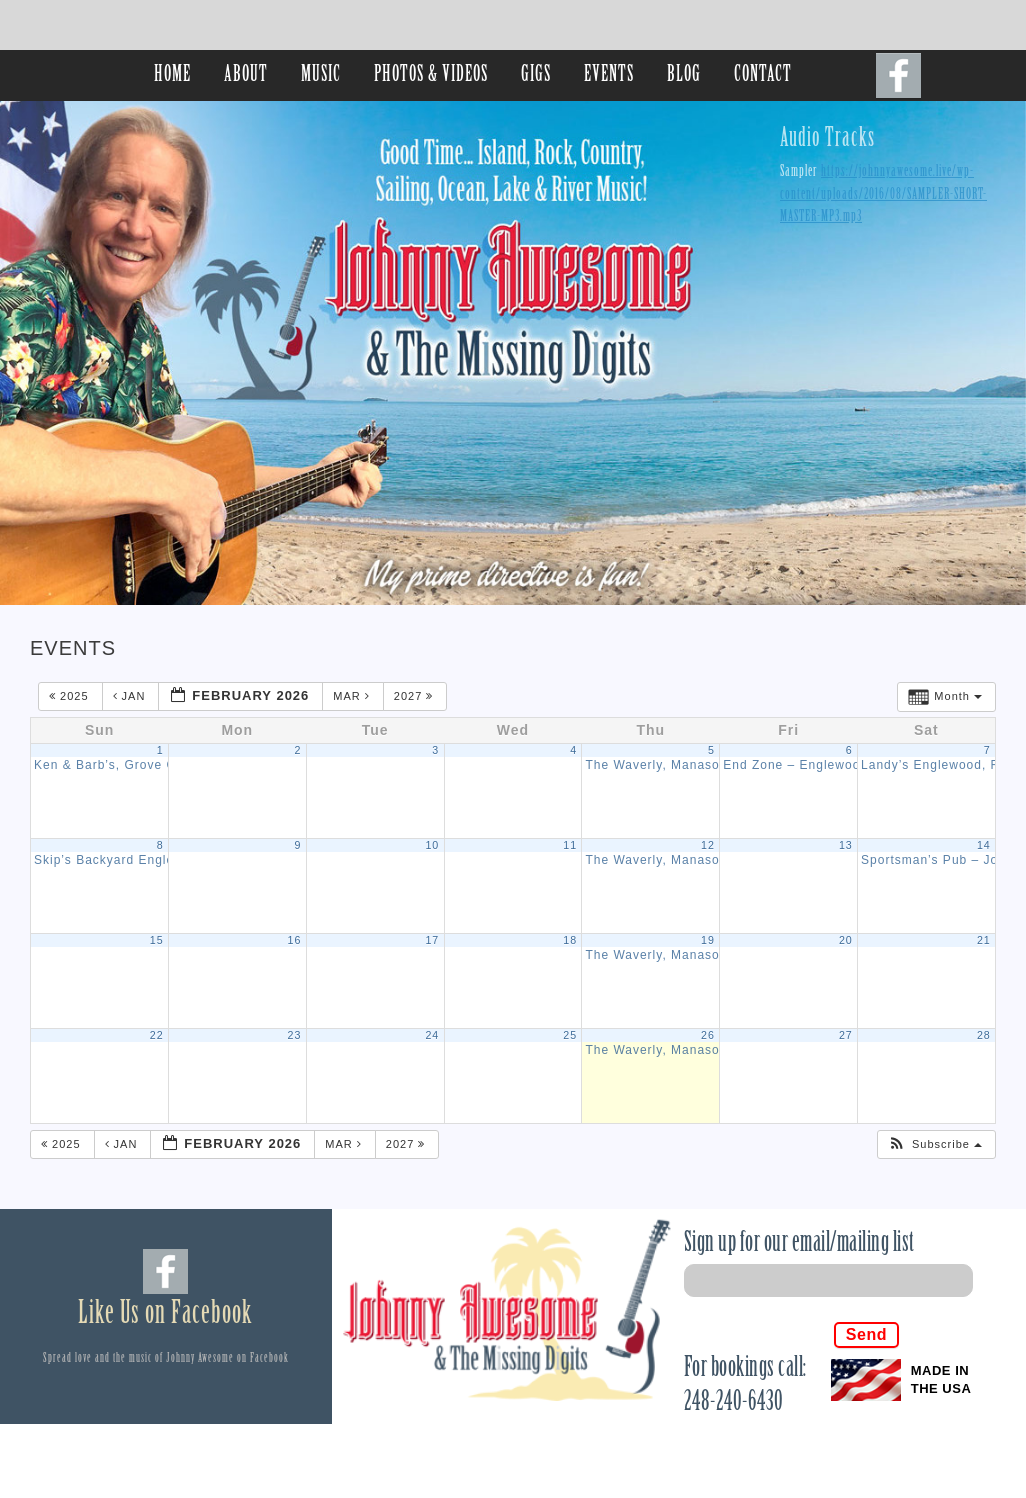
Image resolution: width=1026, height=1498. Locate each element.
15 (157, 940)
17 (432, 940)
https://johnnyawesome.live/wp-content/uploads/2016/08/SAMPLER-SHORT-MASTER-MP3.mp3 (883, 194)
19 (708, 940)
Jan (131, 696)
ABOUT (246, 75)
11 (570, 845)
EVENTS (609, 75)
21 (984, 940)
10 (432, 845)
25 (570, 1035)
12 (708, 845)
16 (295, 940)
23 (295, 1035)
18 (570, 940)
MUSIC (321, 75)
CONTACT (763, 75)
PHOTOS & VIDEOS (431, 75)
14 (984, 845)
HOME (172, 75)
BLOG (684, 75)
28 (984, 1035)
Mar (353, 696)
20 (846, 940)
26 (708, 1035)
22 (157, 1035)
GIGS (536, 75)
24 (432, 1035)
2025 (71, 696)
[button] (935, 1144)
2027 (416, 696)
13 (846, 845)
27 (846, 1035)
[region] (513, 353)
